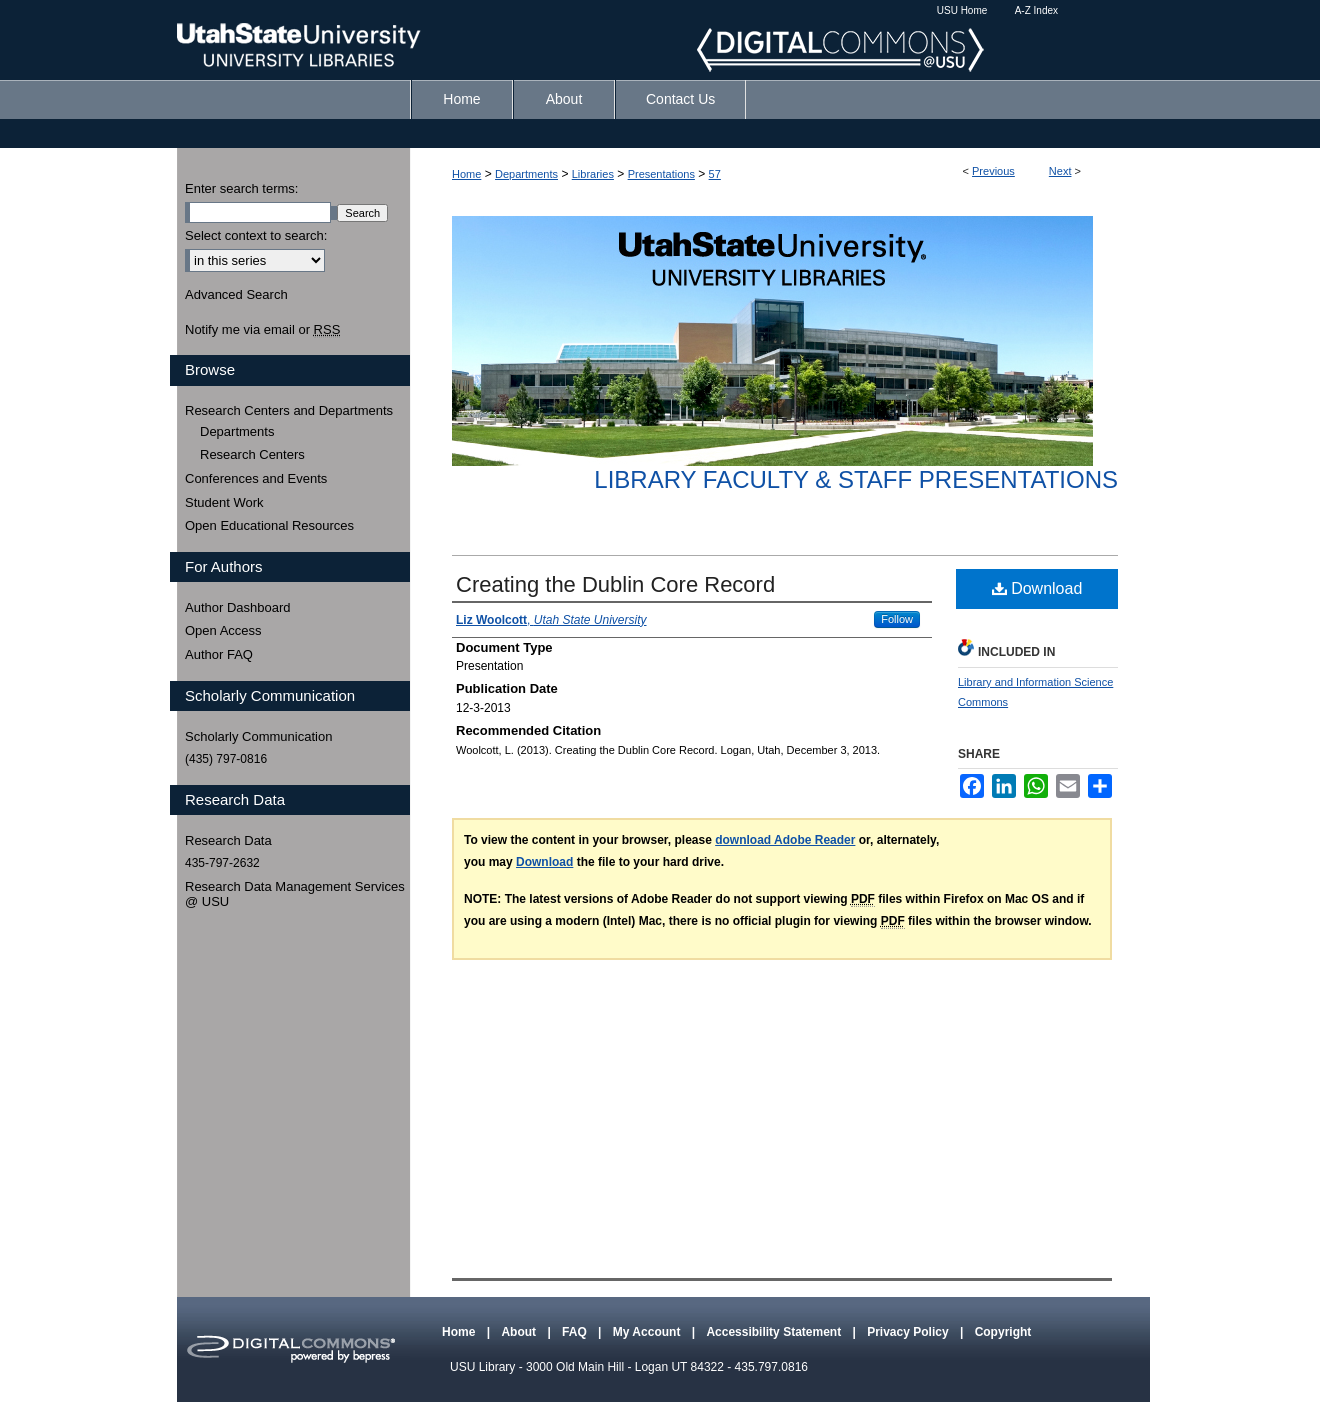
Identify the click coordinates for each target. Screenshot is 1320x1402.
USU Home (962, 10)
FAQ (576, 1332)
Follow (897, 619)
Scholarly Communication (258, 736)
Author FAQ (219, 654)
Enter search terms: (241, 188)
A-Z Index (1036, 10)
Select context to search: (256, 235)
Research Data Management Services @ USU (295, 894)
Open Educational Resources (269, 525)
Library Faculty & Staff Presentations (856, 479)
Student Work (224, 502)
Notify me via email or (262, 330)
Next (1060, 171)
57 (715, 174)
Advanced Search (236, 294)
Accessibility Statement (775, 1332)
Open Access (223, 630)
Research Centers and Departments (289, 410)
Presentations (661, 174)
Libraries (593, 174)
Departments (526, 174)
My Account (648, 1332)
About (520, 1332)
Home (466, 174)
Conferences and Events (256, 478)
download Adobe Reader (785, 840)
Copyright (1003, 1332)
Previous (993, 171)
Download (1037, 588)
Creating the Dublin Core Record (615, 584)
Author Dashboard (238, 607)
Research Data (228, 840)
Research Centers (252, 454)
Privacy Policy (909, 1332)
